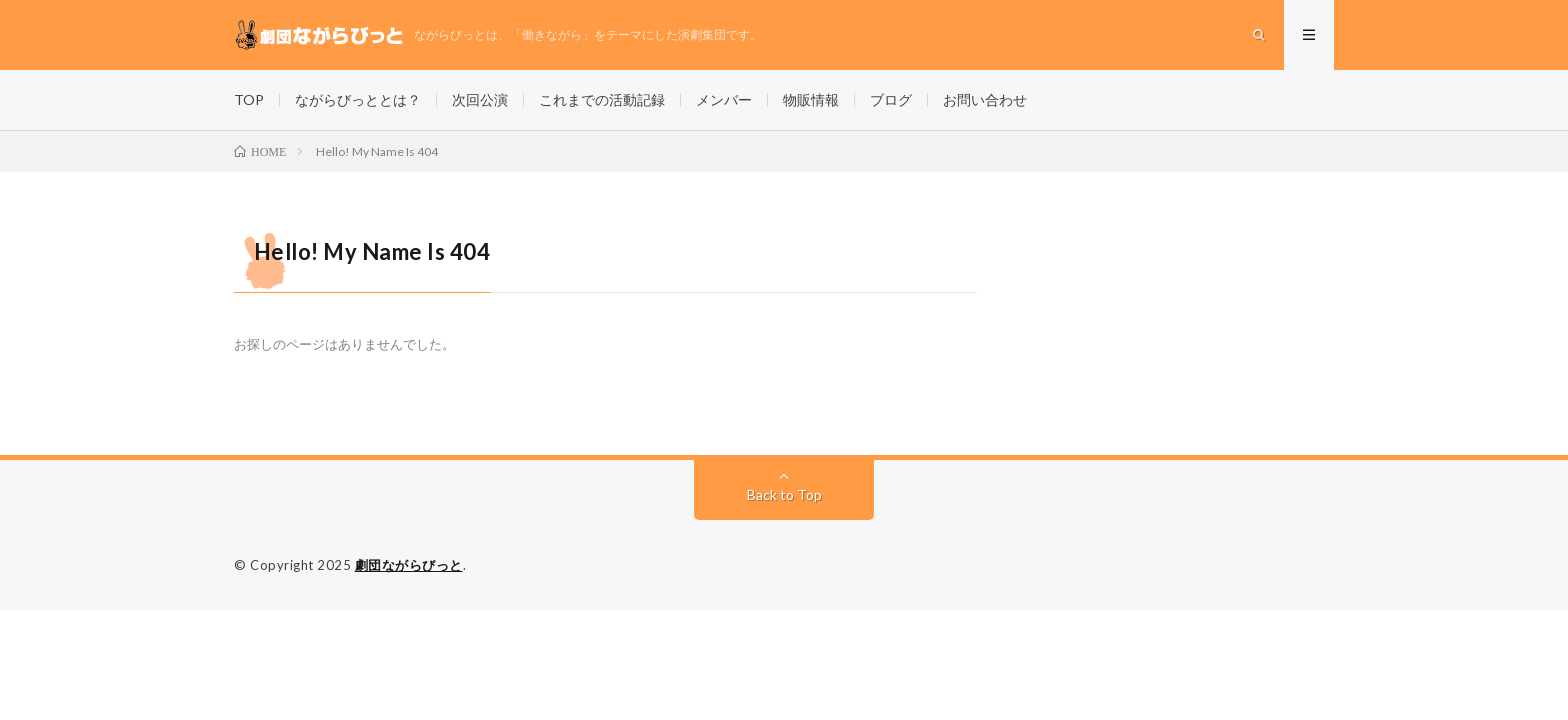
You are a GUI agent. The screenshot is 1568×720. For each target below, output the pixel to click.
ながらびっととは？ (358, 99)
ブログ (891, 99)
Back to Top (784, 494)
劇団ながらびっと (409, 565)
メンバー (724, 99)
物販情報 (811, 99)
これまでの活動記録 (602, 99)
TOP (249, 99)
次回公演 (480, 99)
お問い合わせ (985, 99)
